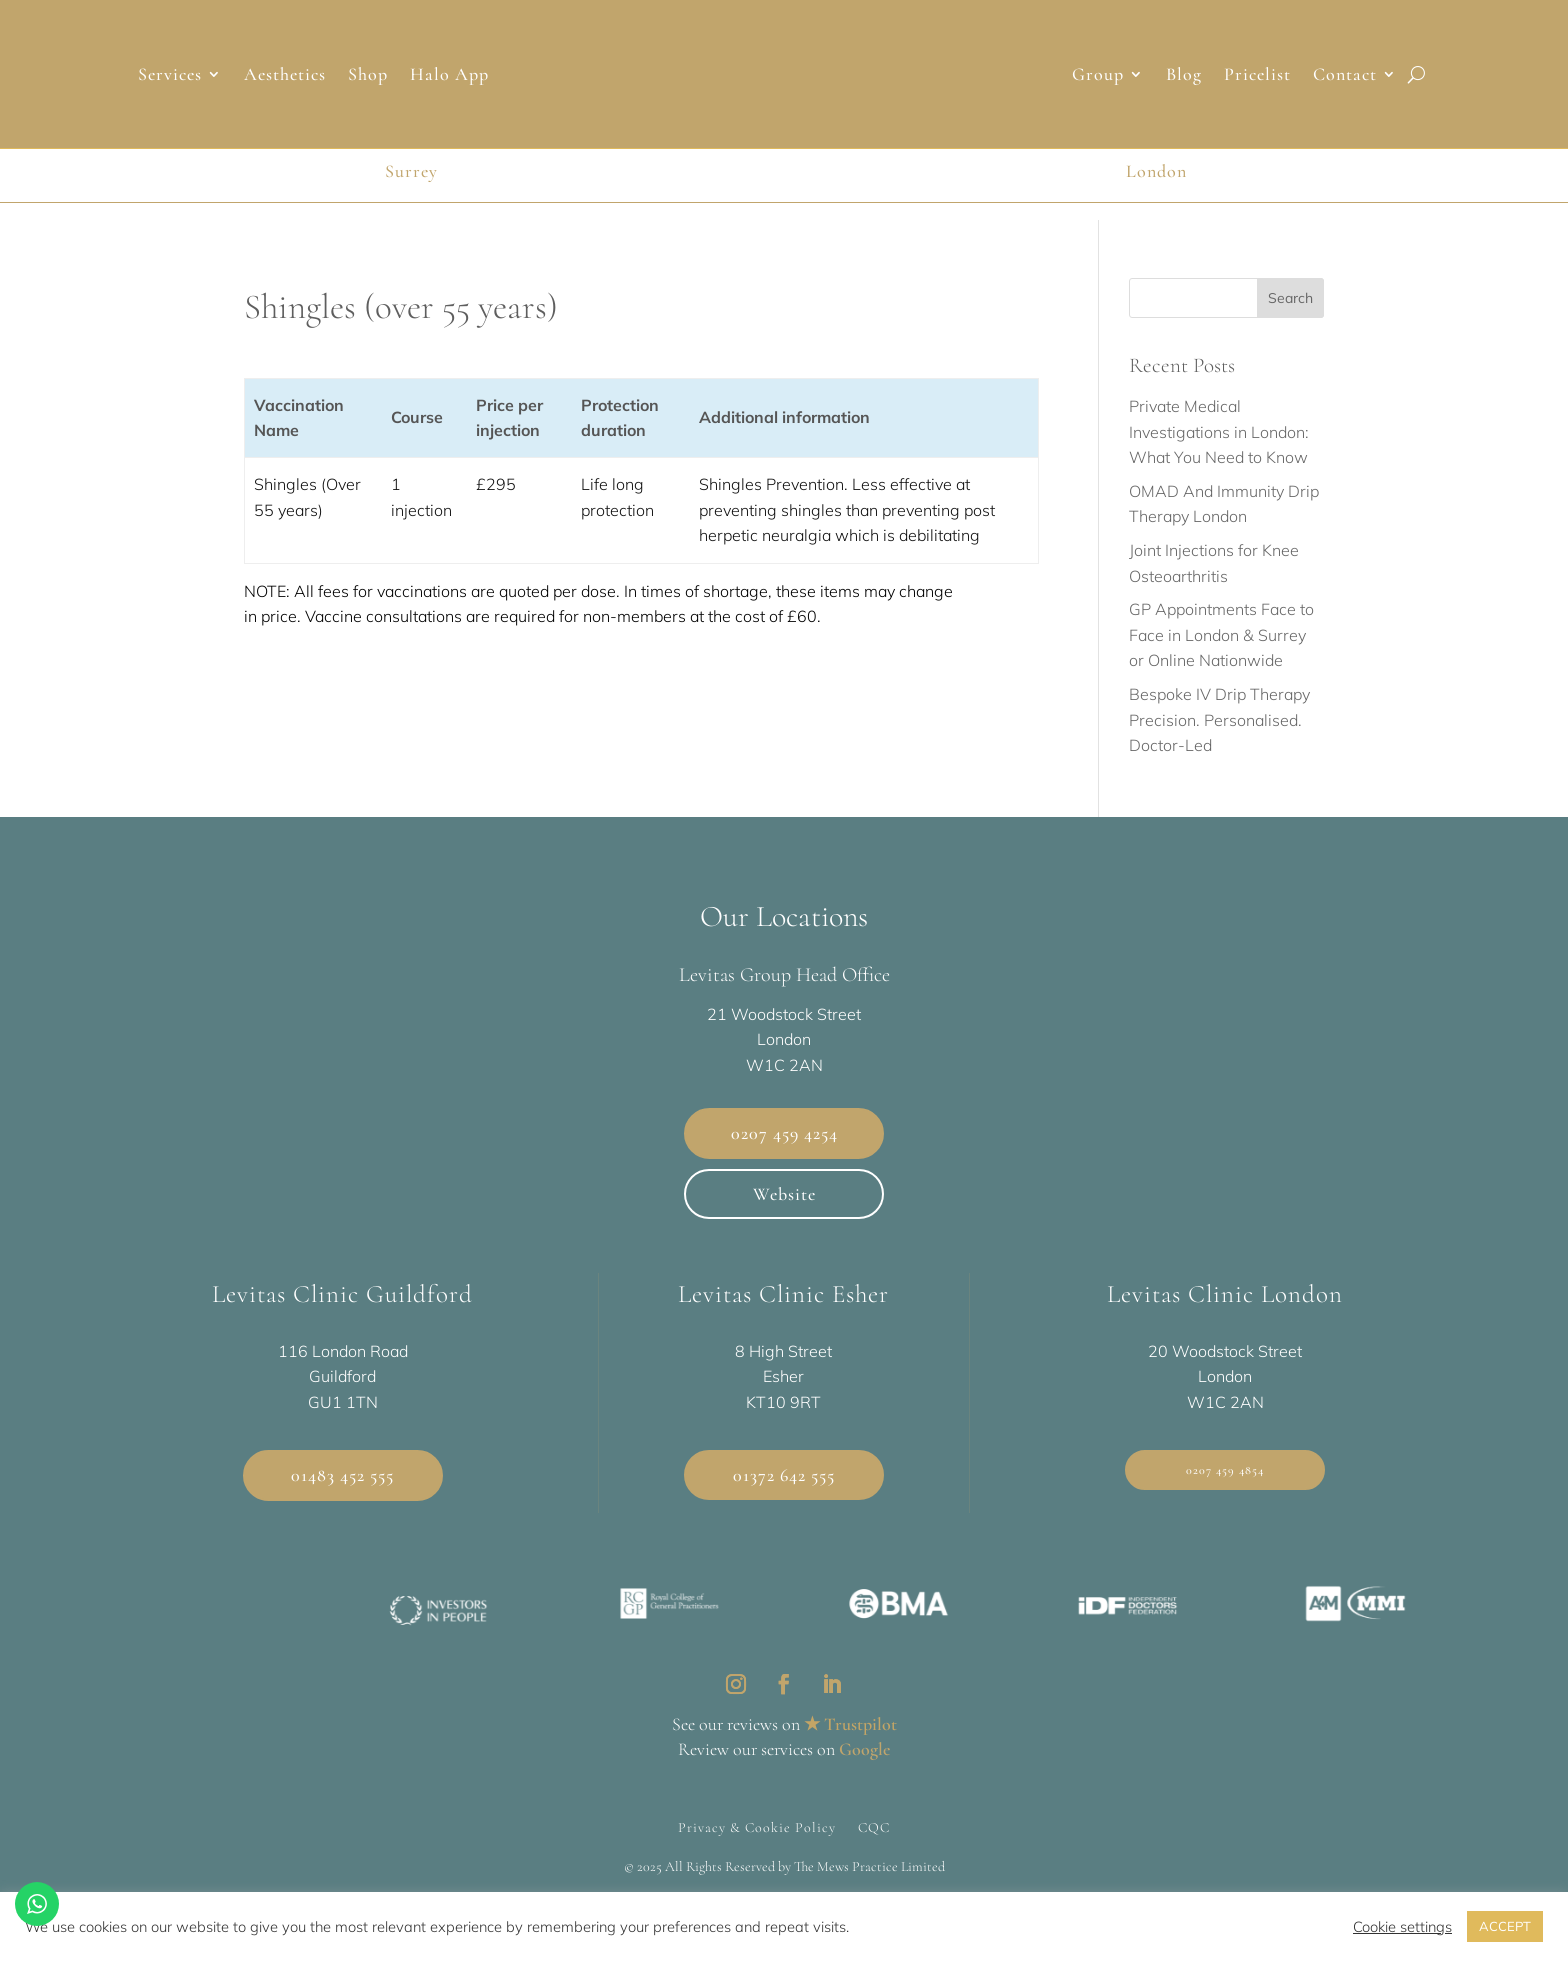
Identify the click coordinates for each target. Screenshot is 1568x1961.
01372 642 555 (784, 1475)
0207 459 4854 (1225, 1470)
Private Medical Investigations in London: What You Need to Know (1219, 431)
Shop (368, 76)
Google (864, 1749)
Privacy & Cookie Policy (757, 1827)
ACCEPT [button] (1505, 1926)
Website (784, 1194)
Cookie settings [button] (1402, 1927)
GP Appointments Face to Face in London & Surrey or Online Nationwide (1221, 634)
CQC (874, 1827)
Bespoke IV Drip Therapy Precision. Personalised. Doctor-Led (1219, 719)
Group (1098, 76)
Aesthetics (285, 76)
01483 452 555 (342, 1475)
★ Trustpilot (850, 1724)
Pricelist (1257, 76)
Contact (1345, 76)
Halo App (449, 76)
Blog (1184, 76)
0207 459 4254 (784, 1133)
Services (170, 76)
